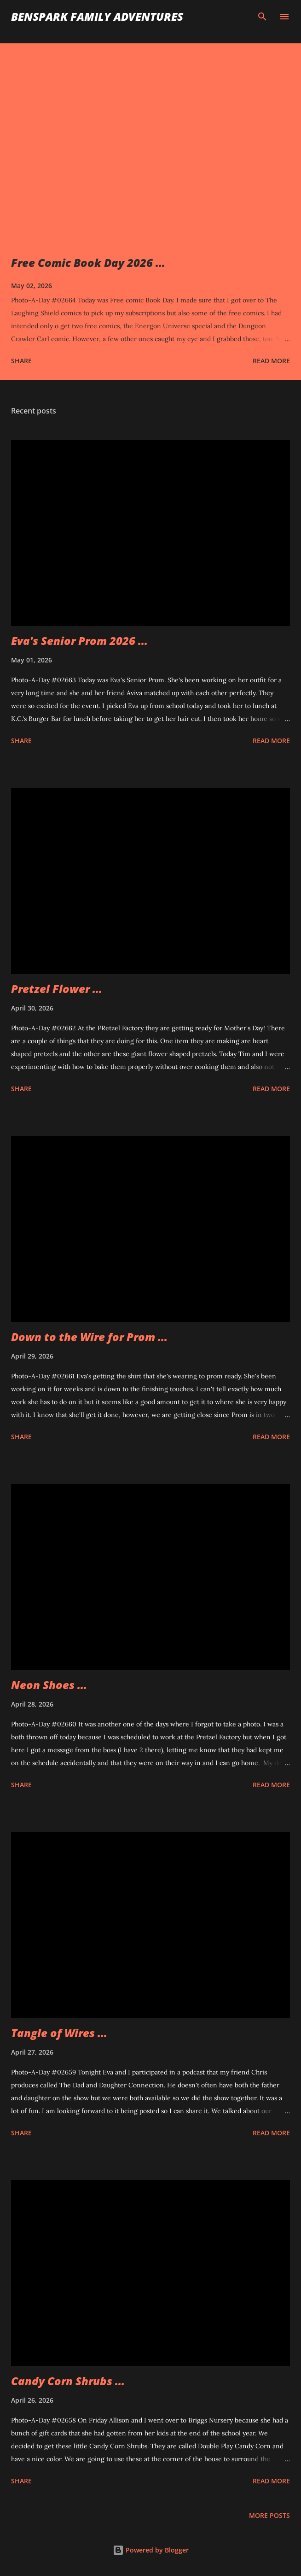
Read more (271, 360)
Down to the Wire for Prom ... (89, 1336)
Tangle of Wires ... (59, 2032)
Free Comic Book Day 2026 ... (88, 262)
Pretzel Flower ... (56, 988)
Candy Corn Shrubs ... (68, 2380)
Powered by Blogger (151, 2550)
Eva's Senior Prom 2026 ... (79, 640)
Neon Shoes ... (49, 1684)
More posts (269, 2515)
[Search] (262, 16)
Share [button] (21, 360)
